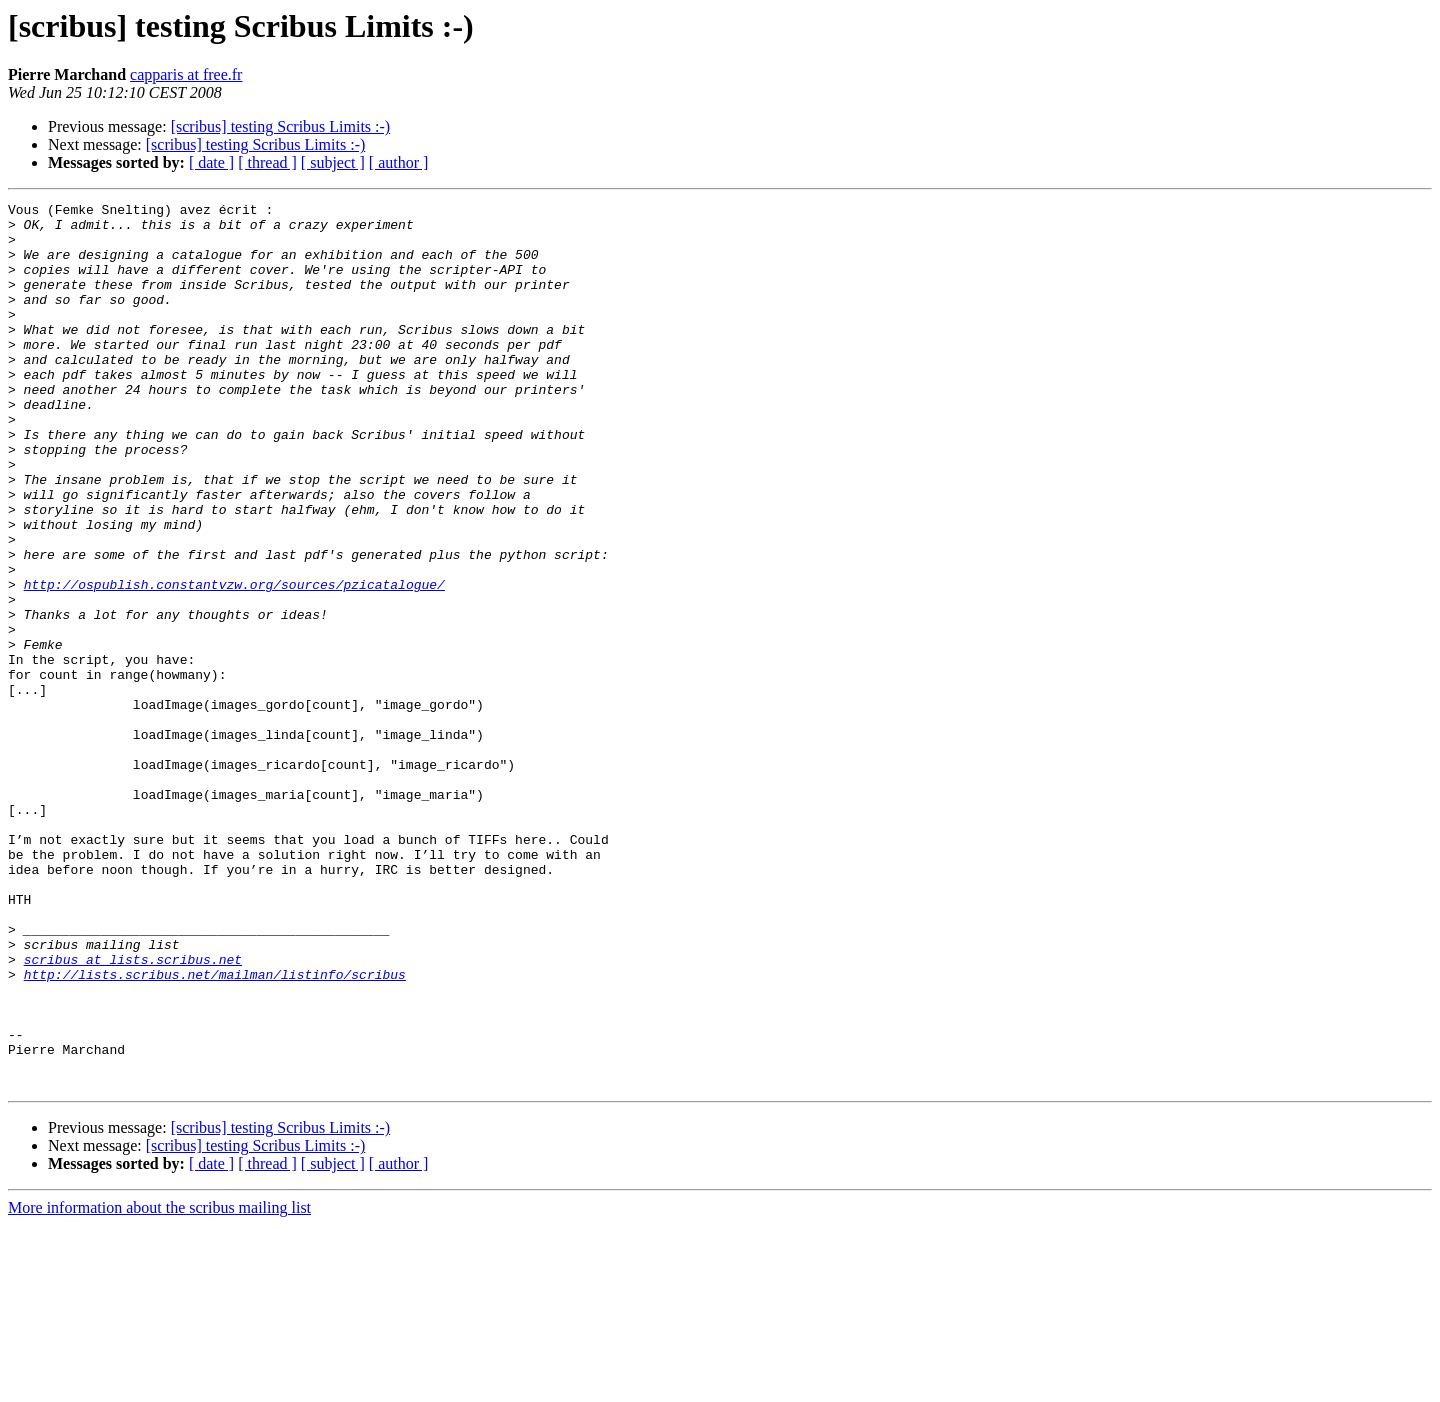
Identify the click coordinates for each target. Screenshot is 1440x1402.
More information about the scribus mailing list (159, 1384)
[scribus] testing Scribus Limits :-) (281, 126)
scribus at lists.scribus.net (133, 1112)
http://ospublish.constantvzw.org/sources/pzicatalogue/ (234, 662)
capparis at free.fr (186, 74)
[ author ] (399, 162)
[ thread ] (267, 162)
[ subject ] (333, 162)
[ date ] (211, 162)
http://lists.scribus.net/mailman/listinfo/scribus (215, 1130)
